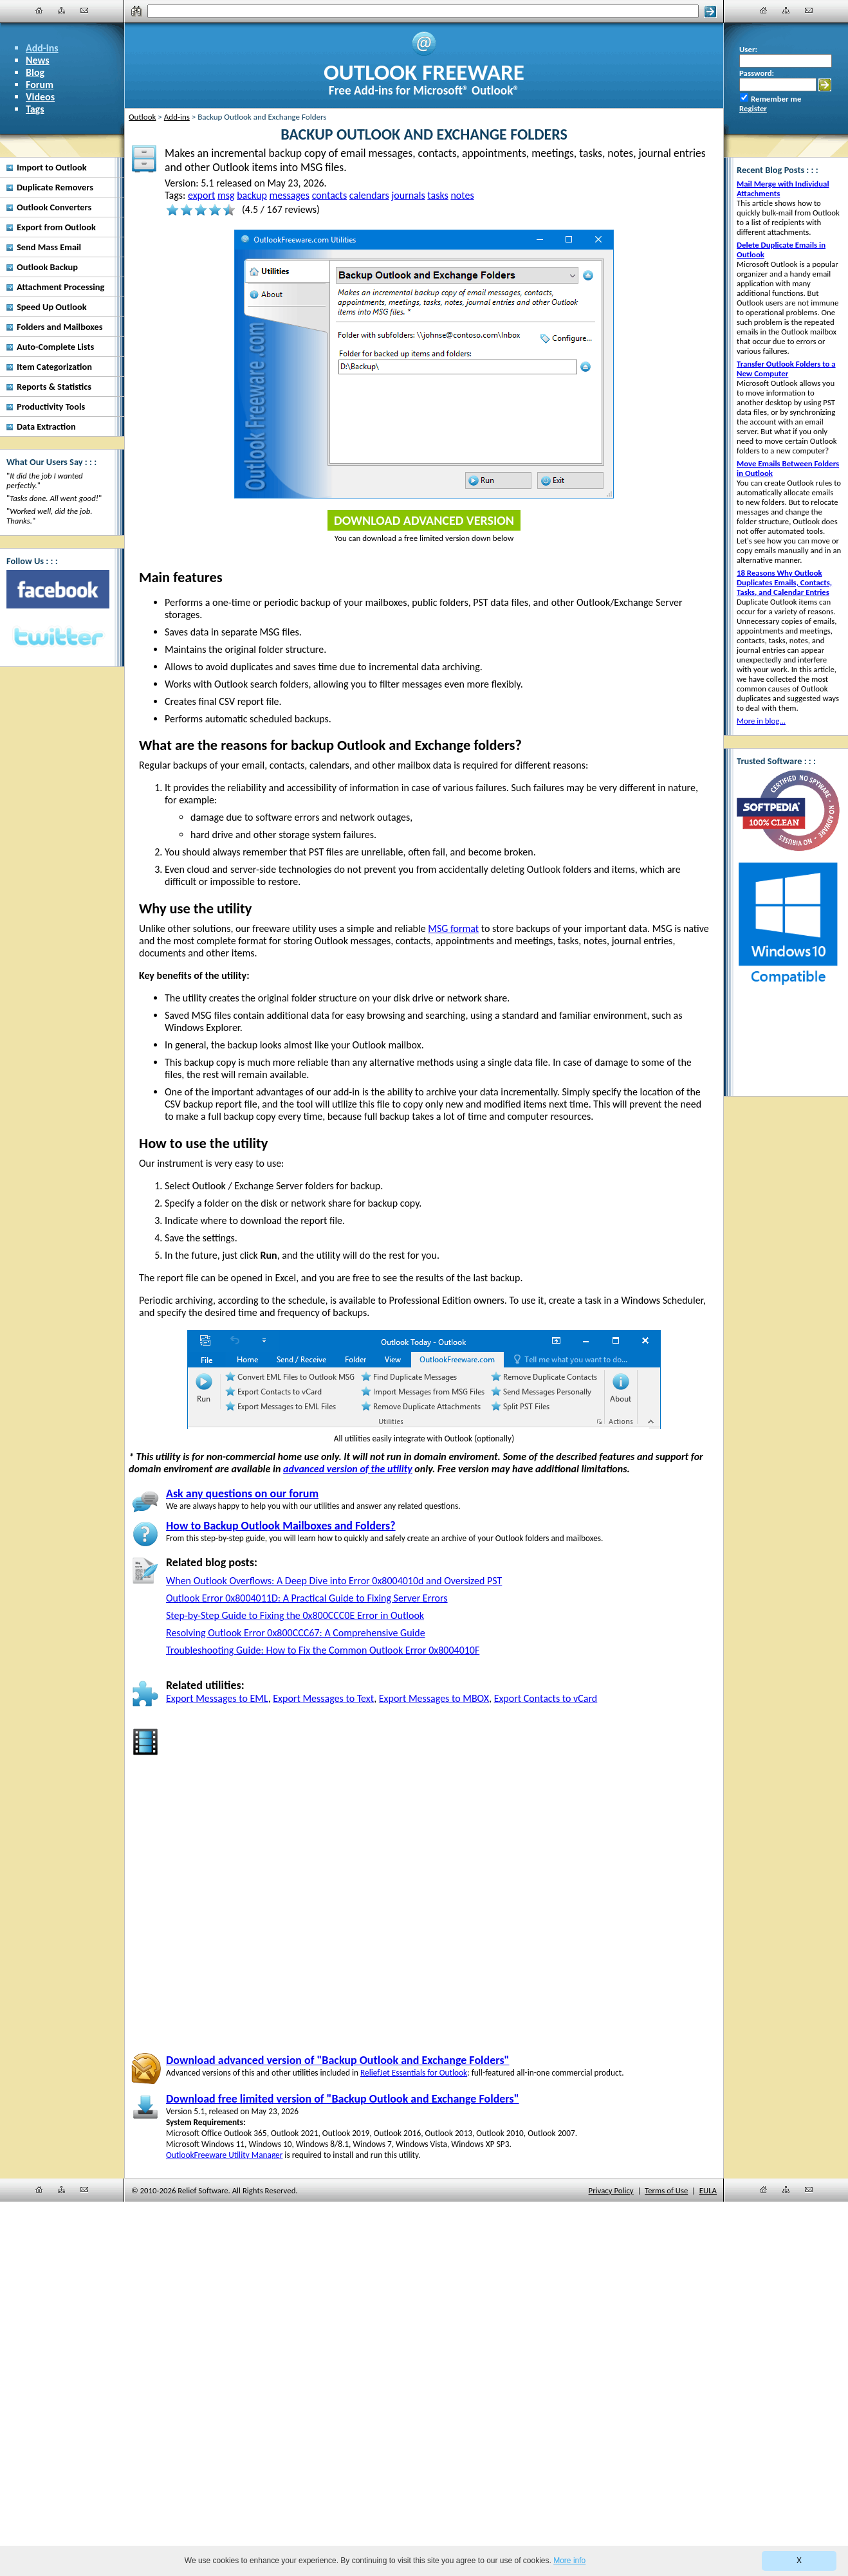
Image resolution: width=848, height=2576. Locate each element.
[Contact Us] (84, 10)
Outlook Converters (54, 207)
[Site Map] (62, 10)
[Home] (39, 10)
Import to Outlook (52, 167)
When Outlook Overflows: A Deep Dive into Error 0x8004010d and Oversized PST (334, 1581)
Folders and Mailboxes (60, 327)
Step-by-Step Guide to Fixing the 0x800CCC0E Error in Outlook (295, 1615)
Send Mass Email (49, 247)
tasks (437, 195)
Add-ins (42, 48)
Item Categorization (54, 366)
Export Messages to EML (217, 1698)
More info (569, 2560)
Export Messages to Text (323, 1698)
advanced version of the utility (347, 1469)
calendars (369, 195)
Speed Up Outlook (52, 307)
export (201, 195)
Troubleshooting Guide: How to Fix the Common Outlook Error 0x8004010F (322, 1650)
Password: (756, 73)
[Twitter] (57, 637)
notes (462, 195)
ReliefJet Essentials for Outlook (413, 2072)
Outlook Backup (47, 267)
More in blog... (761, 721)
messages (290, 195)
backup (252, 195)
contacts (329, 195)
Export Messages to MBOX (434, 1698)
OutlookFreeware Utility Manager (224, 2155)
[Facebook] (57, 589)
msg (226, 195)
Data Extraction (46, 426)
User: (748, 49)
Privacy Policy (611, 2190)
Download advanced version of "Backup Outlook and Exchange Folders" (337, 2060)
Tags (35, 109)
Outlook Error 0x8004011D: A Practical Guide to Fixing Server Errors (307, 1598)
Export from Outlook (56, 227)
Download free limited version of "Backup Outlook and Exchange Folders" (342, 2099)
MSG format (453, 928)
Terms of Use (666, 2190)
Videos (40, 97)
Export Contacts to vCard (546, 1698)
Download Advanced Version (424, 520)
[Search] (422, 11)
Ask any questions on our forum (242, 1493)
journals (408, 195)
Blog (35, 72)
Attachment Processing (60, 287)
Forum (39, 84)
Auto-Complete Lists (55, 346)
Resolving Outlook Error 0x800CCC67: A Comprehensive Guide (295, 1633)
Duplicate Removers (55, 187)
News (38, 60)
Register (753, 108)
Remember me (776, 99)
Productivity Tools (51, 406)
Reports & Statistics (54, 386)
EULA (708, 2190)
